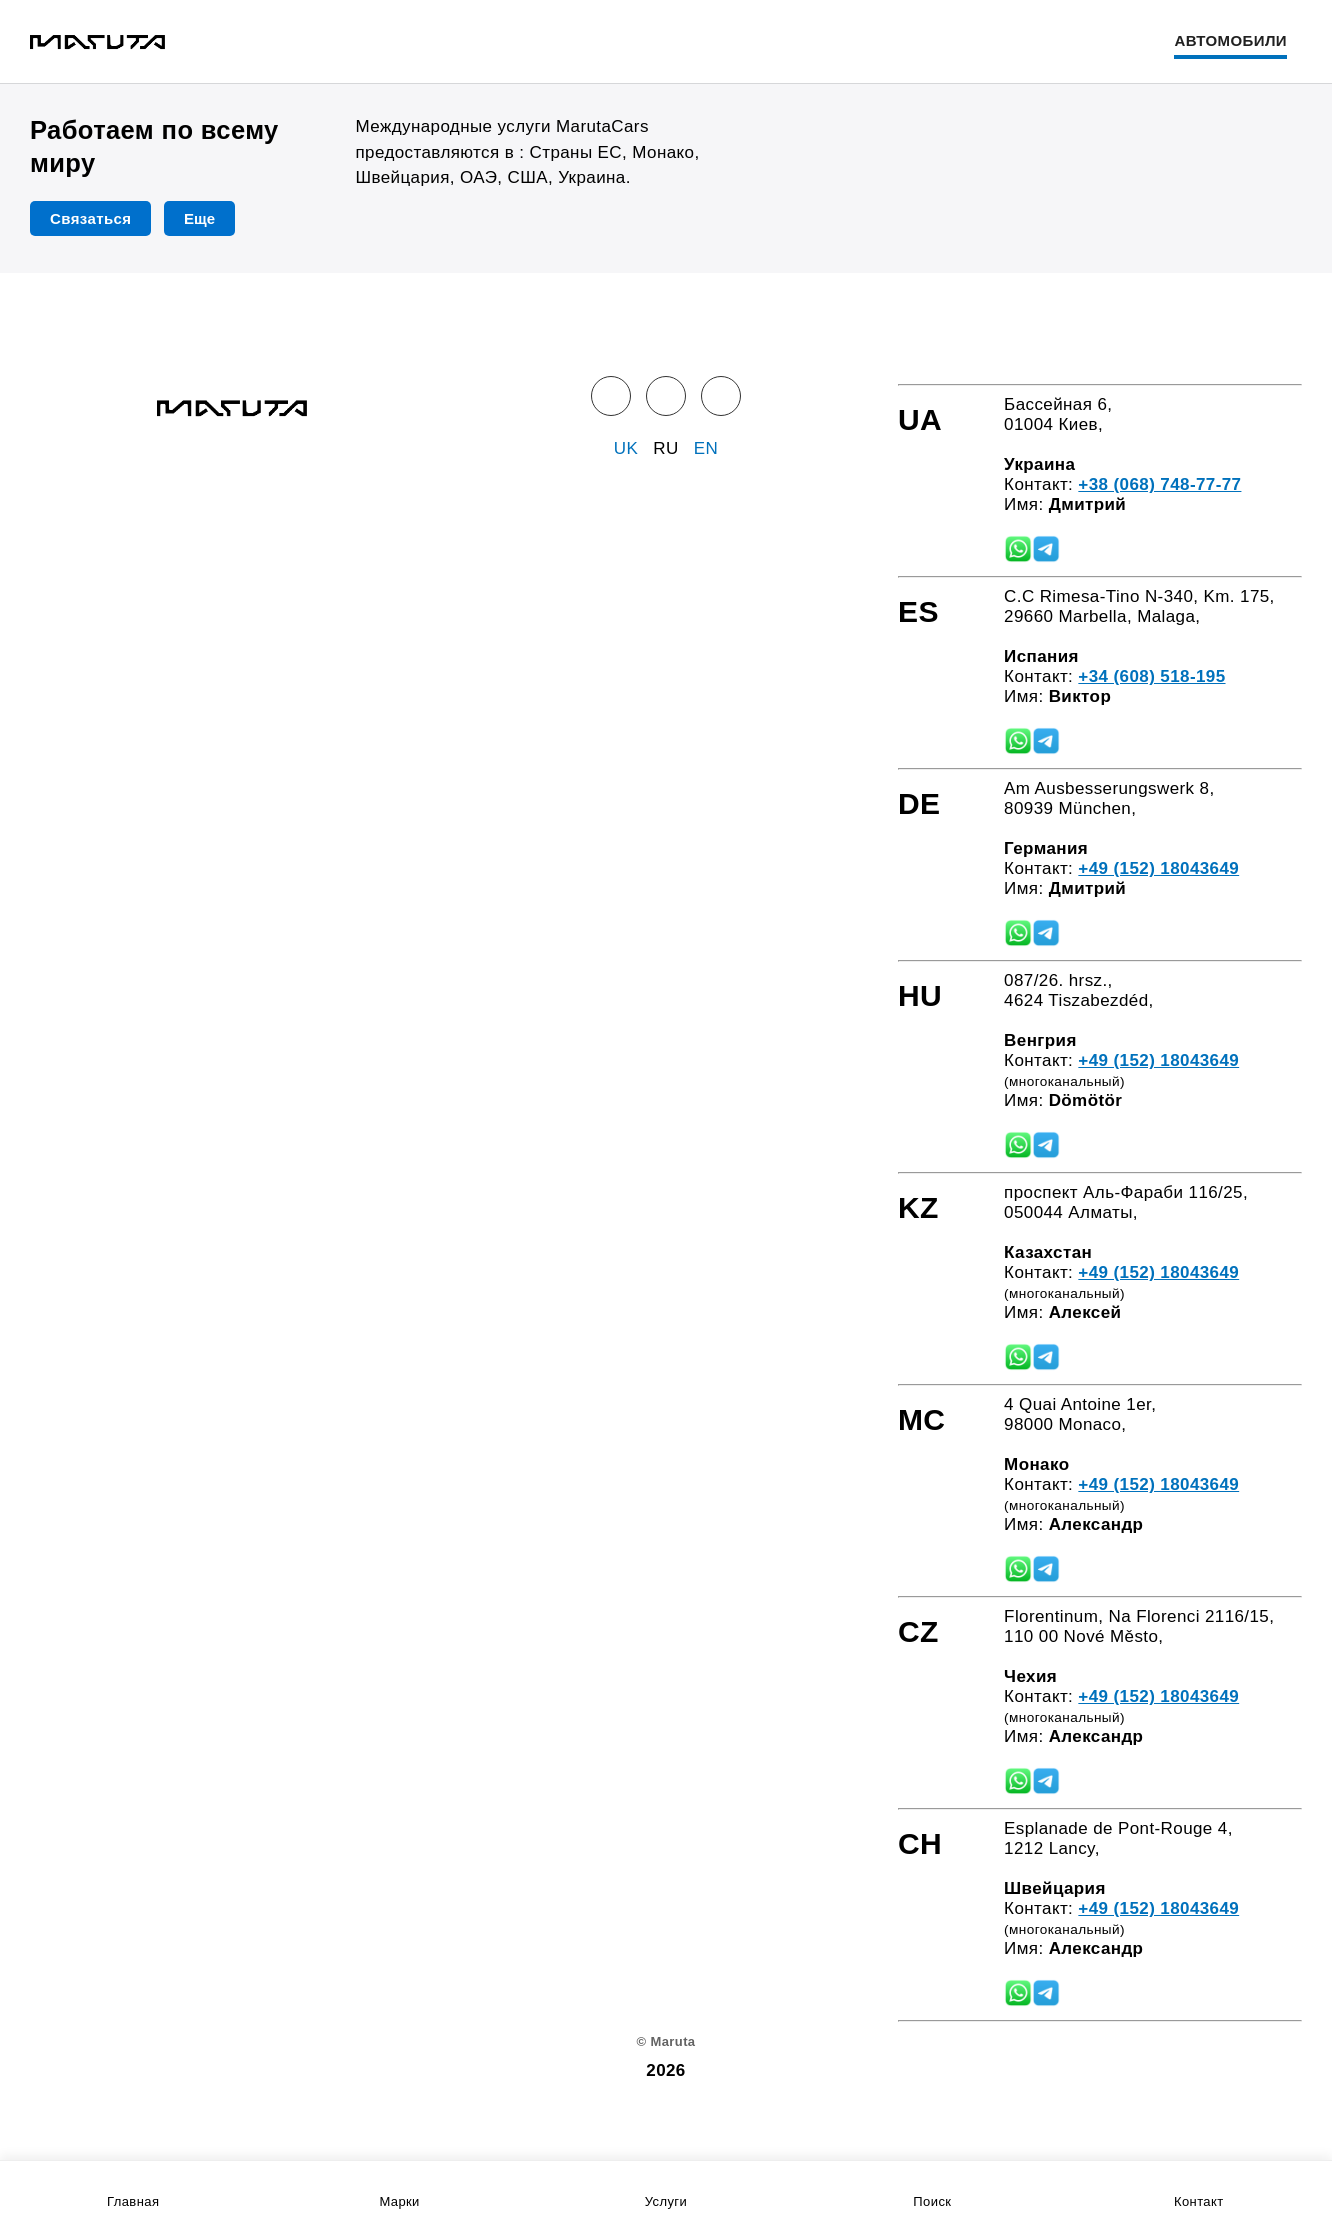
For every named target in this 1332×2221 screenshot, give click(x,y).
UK (626, 448)
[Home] (97, 41)
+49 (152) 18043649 (1158, 868)
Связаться (90, 218)
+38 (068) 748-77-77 (1159, 484)
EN (706, 448)
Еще (199, 218)
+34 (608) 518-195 (1151, 676)
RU (665, 448)
